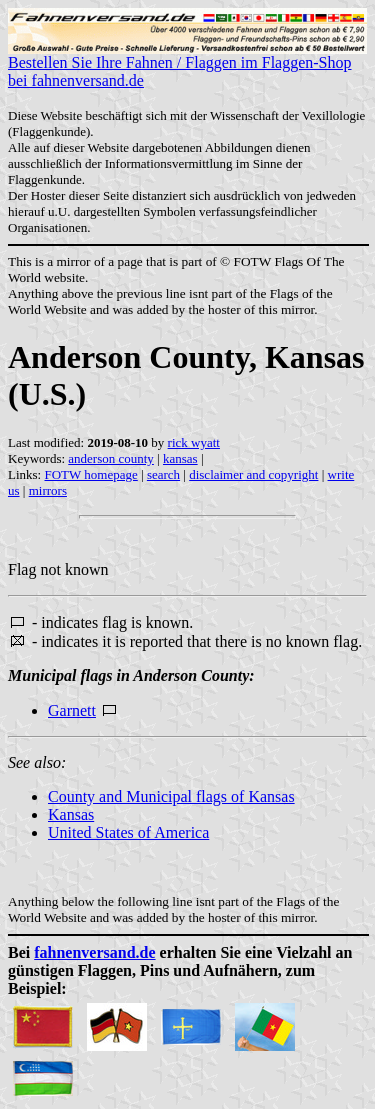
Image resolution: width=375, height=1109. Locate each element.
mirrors (48, 490)
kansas (180, 458)
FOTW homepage (90, 474)
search (163, 474)
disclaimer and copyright (253, 474)
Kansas (71, 814)
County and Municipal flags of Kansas (171, 796)
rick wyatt (194, 442)
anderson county (111, 458)
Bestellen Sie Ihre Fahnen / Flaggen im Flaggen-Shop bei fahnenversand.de (187, 64)
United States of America (128, 832)
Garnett (72, 710)
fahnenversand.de (94, 952)
